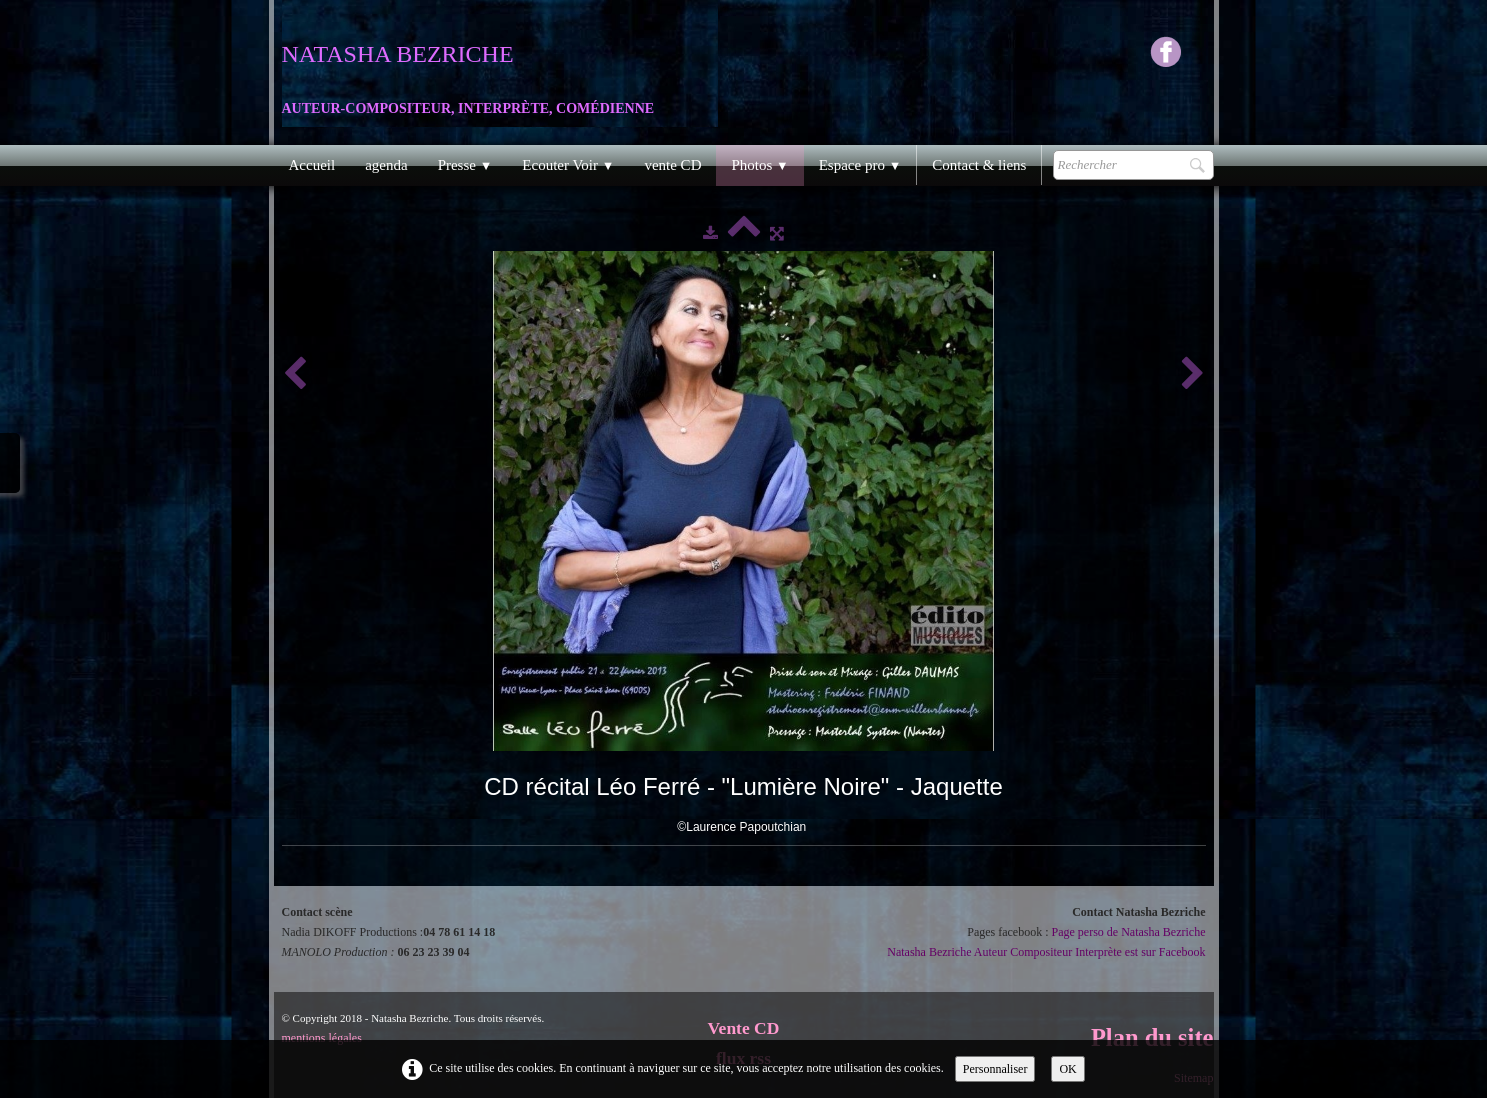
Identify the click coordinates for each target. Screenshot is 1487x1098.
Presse (465, 165)
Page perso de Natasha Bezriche (1129, 932)
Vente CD (744, 1028)
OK (1067, 1069)
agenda (386, 165)
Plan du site (1152, 1037)
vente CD (672, 165)
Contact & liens (979, 165)
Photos (759, 165)
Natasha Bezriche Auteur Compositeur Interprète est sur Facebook (1046, 952)
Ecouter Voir (568, 165)
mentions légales (322, 1038)
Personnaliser (995, 1069)
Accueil (312, 165)
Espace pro (860, 165)
